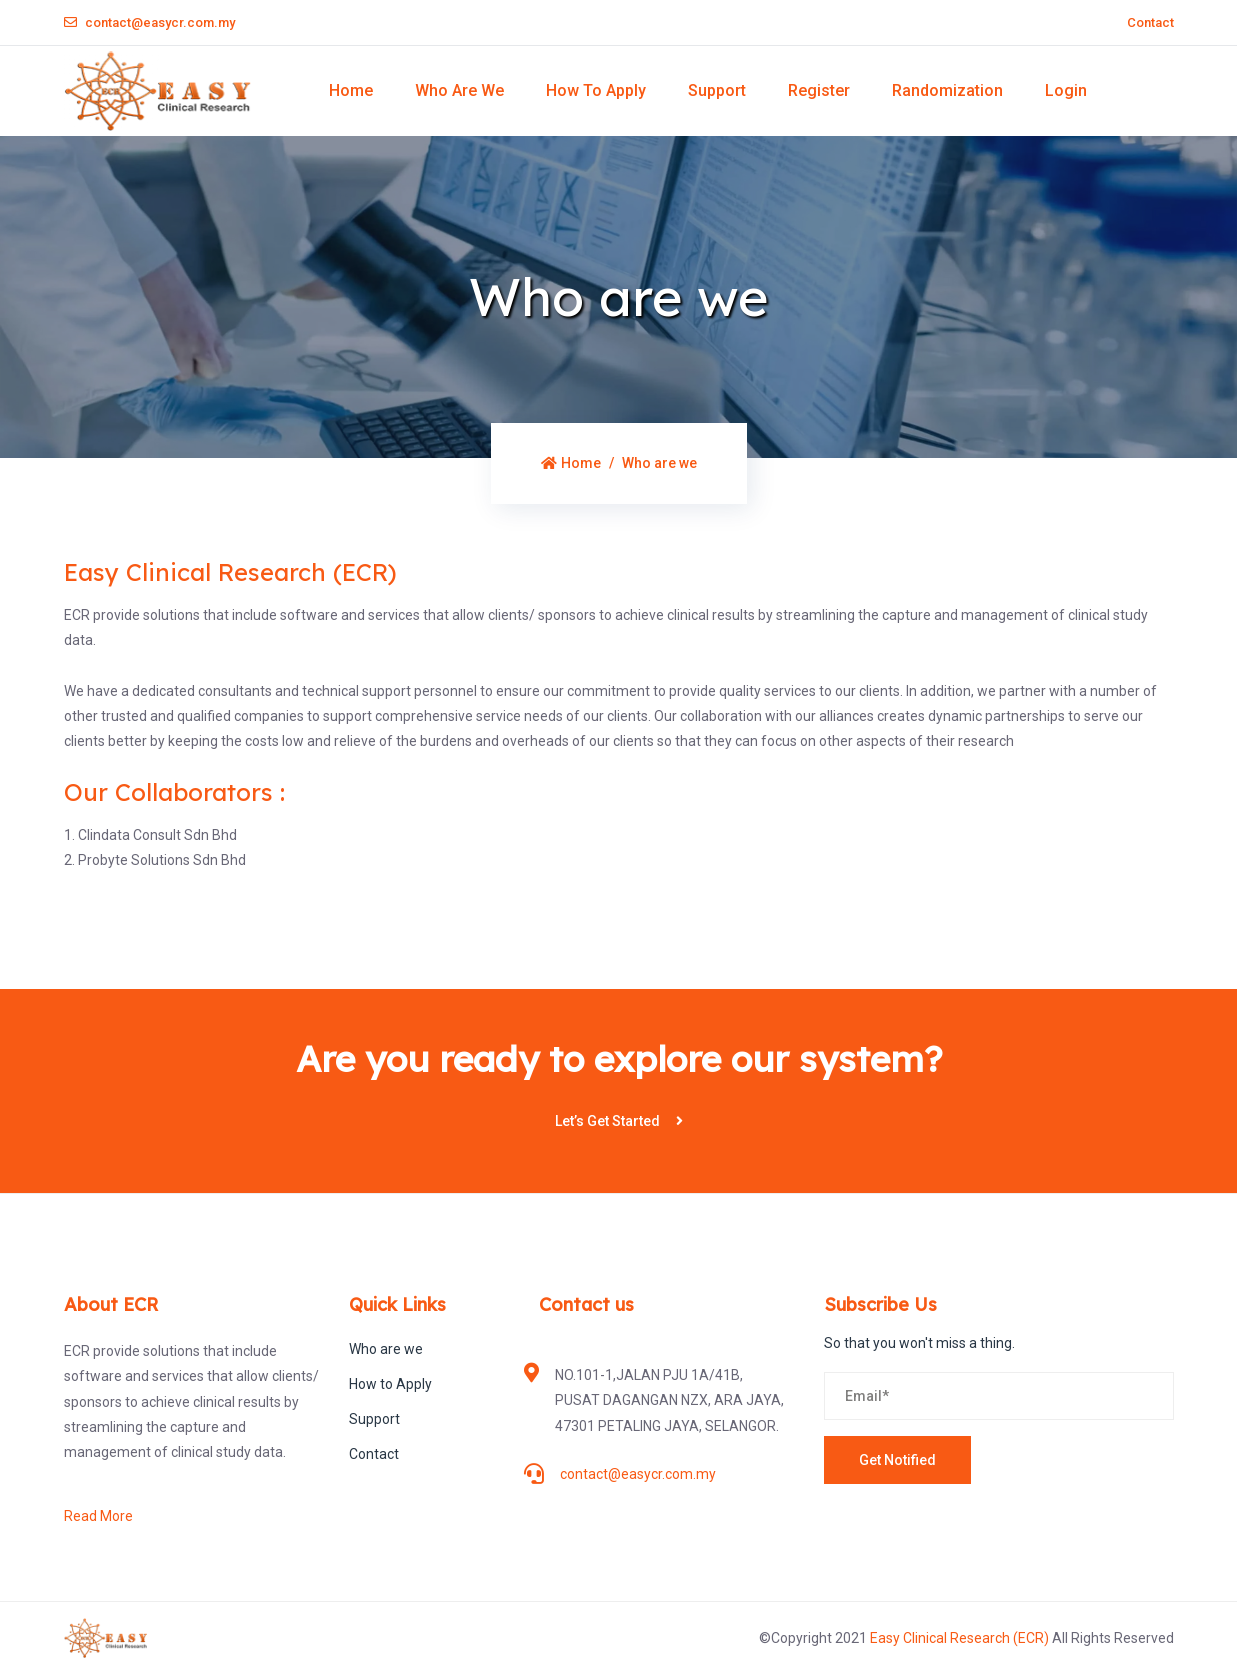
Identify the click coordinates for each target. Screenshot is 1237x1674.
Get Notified (897, 1460)
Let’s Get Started (619, 1121)
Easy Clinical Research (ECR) (961, 1638)
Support (717, 90)
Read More (98, 1516)
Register (819, 90)
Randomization (947, 90)
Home (571, 463)
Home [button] (351, 90)
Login (1066, 90)
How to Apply (596, 90)
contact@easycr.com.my (149, 22)
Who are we (459, 90)
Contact (1150, 22)
